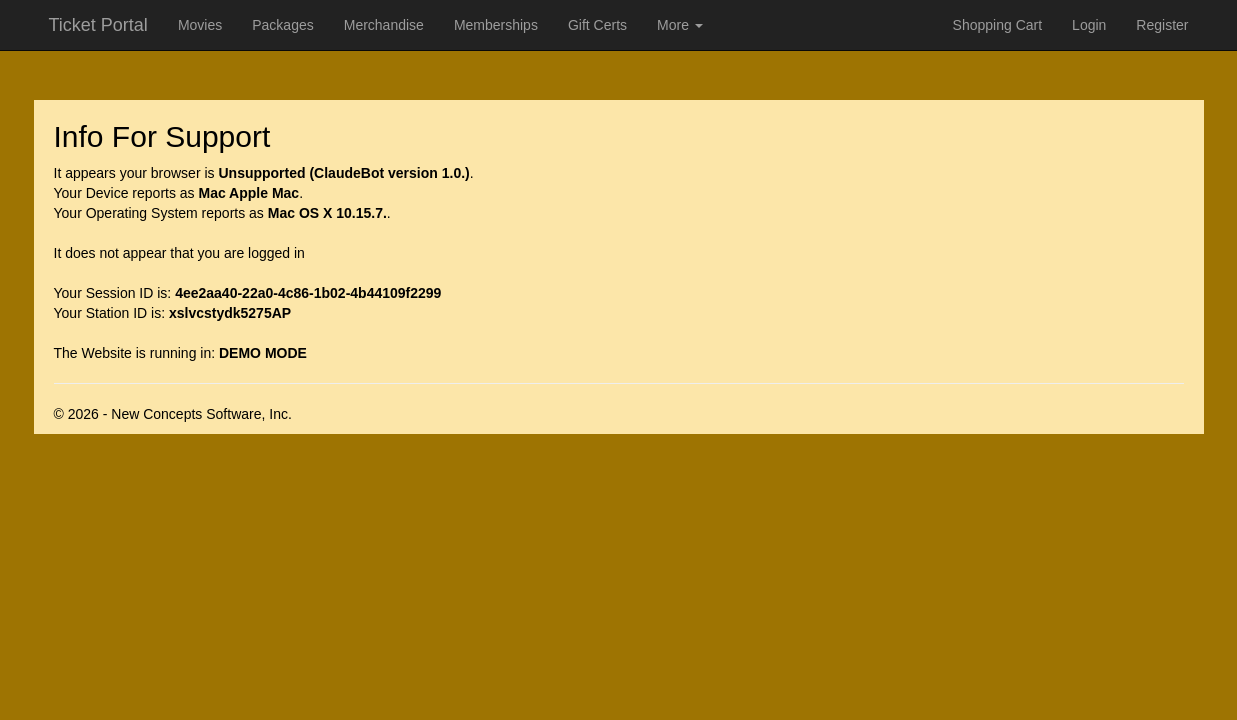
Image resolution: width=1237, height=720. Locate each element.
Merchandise (384, 25)
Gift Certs (597, 25)
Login (1089, 25)
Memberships (496, 25)
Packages (282, 25)
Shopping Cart (998, 25)
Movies (200, 25)
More (680, 25)
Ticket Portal (98, 25)
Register (1162, 25)
